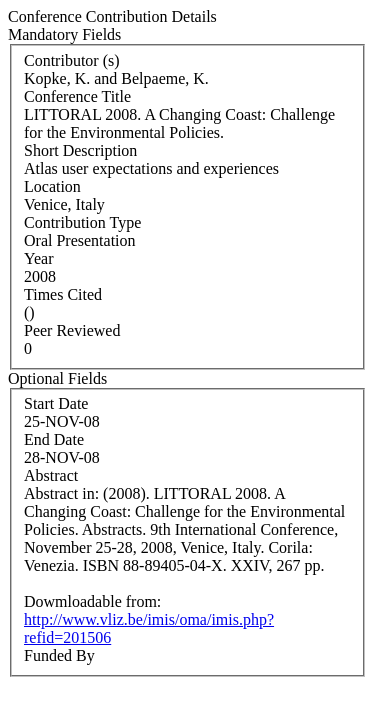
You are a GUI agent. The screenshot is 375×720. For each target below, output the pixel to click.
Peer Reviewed (72, 330)
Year (38, 258)
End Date (54, 439)
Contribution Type (82, 222)
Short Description (80, 150)
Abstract (51, 475)
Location (52, 186)
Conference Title (77, 96)
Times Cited (63, 294)
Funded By (59, 655)
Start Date (56, 403)
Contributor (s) (72, 60)
